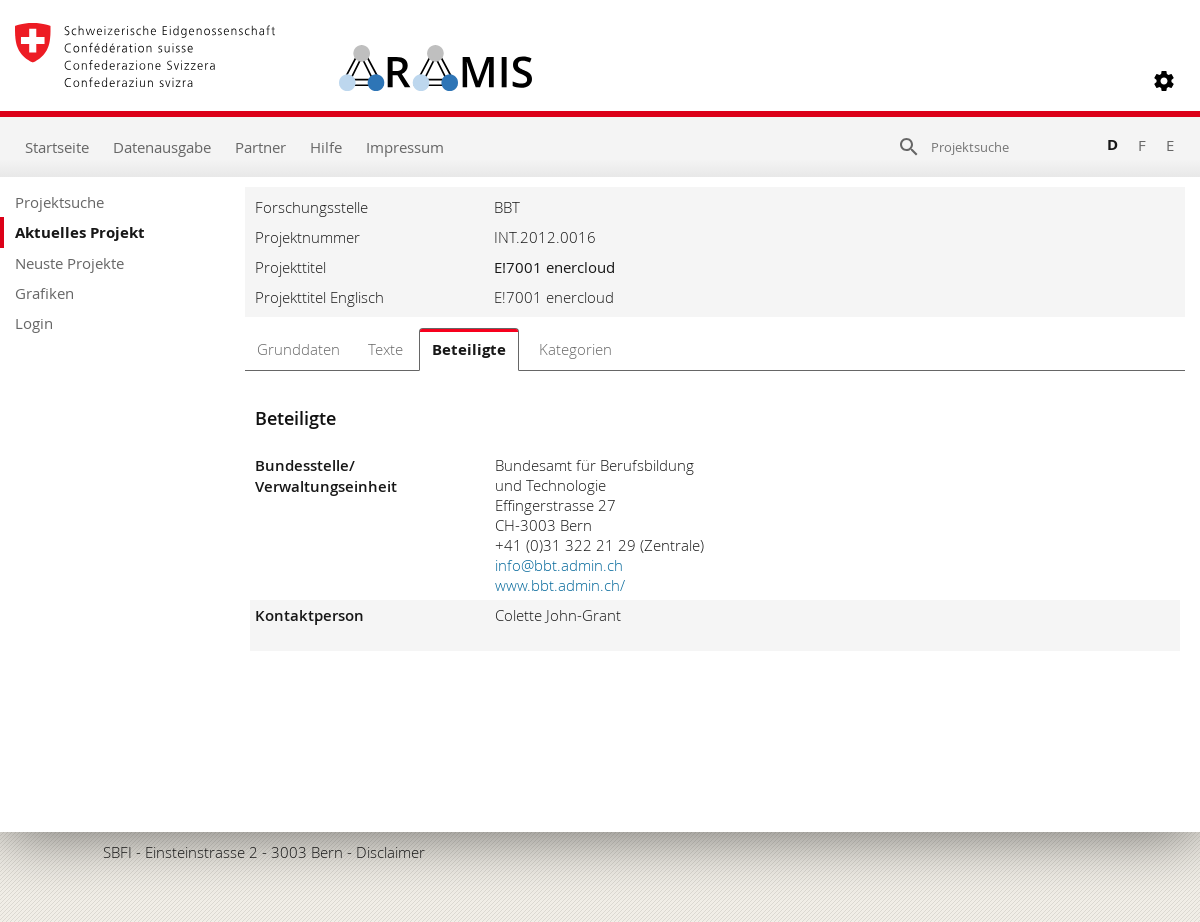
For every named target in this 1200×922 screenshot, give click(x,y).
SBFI (117, 852)
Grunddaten (298, 349)
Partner (260, 147)
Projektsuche (59, 202)
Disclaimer (390, 852)
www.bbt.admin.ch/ (560, 585)
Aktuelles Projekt (80, 232)
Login (34, 323)
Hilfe (326, 147)
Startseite (57, 147)
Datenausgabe (162, 147)
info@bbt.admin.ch (559, 565)
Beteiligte (469, 349)
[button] (1164, 81)
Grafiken (44, 293)
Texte (385, 349)
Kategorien (575, 349)
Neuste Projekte (69, 263)
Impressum (405, 147)
